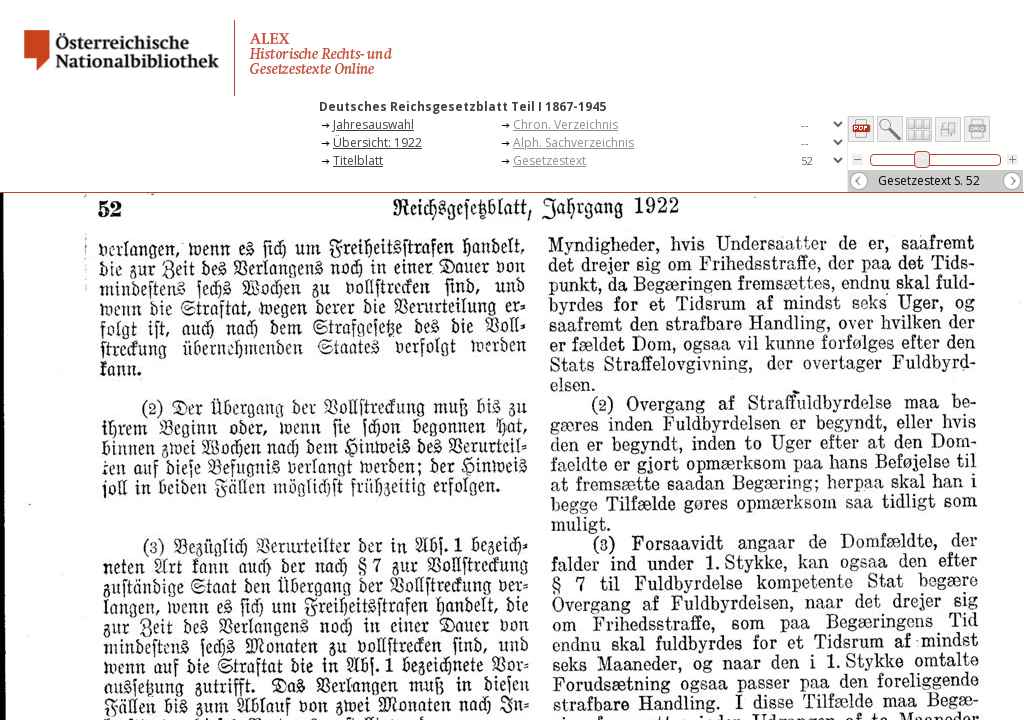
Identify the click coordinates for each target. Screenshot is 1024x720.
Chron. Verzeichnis (565, 124)
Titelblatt (358, 160)
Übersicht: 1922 (377, 142)
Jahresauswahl (373, 124)
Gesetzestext (549, 160)
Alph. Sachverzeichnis (573, 142)
